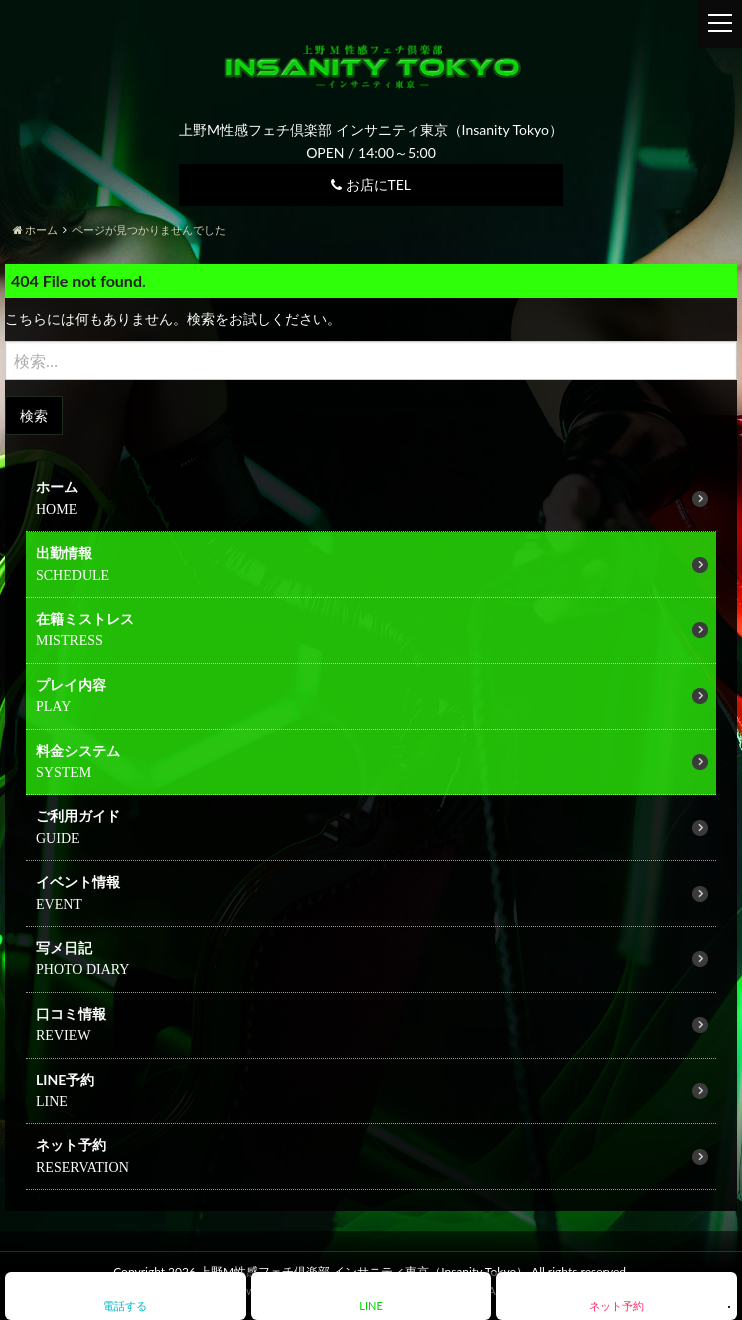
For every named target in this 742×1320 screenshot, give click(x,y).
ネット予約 (71, 1144)
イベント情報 (78, 881)
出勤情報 (64, 552)
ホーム (57, 486)
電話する (125, 1305)
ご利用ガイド (78, 815)
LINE (370, 1305)
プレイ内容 (71, 684)
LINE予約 (65, 1079)
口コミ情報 (71, 1013)
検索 (34, 415)
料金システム (78, 750)
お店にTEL (371, 184)
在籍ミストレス (85, 618)
